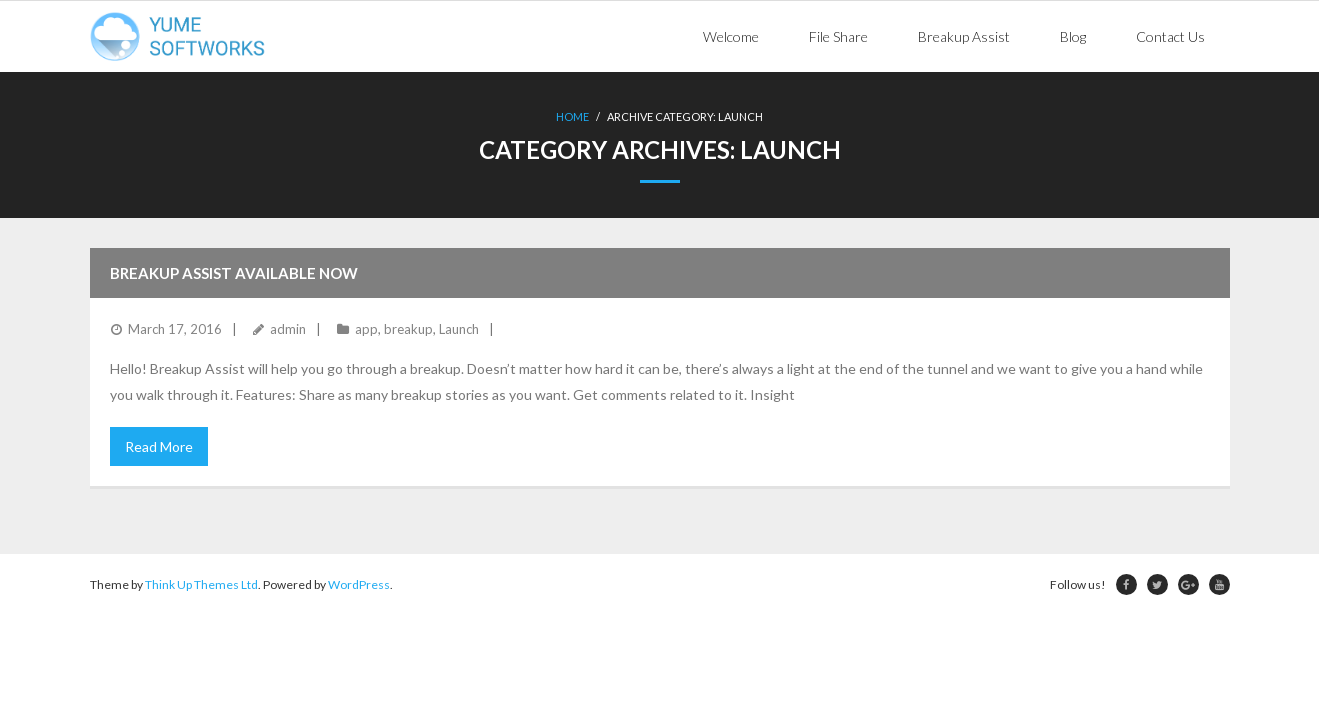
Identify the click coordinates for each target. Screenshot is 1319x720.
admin (288, 329)
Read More (159, 446)
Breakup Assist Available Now (234, 273)
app (366, 329)
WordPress (359, 584)
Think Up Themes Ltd (201, 584)
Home (572, 116)
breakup (408, 329)
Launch (459, 329)
